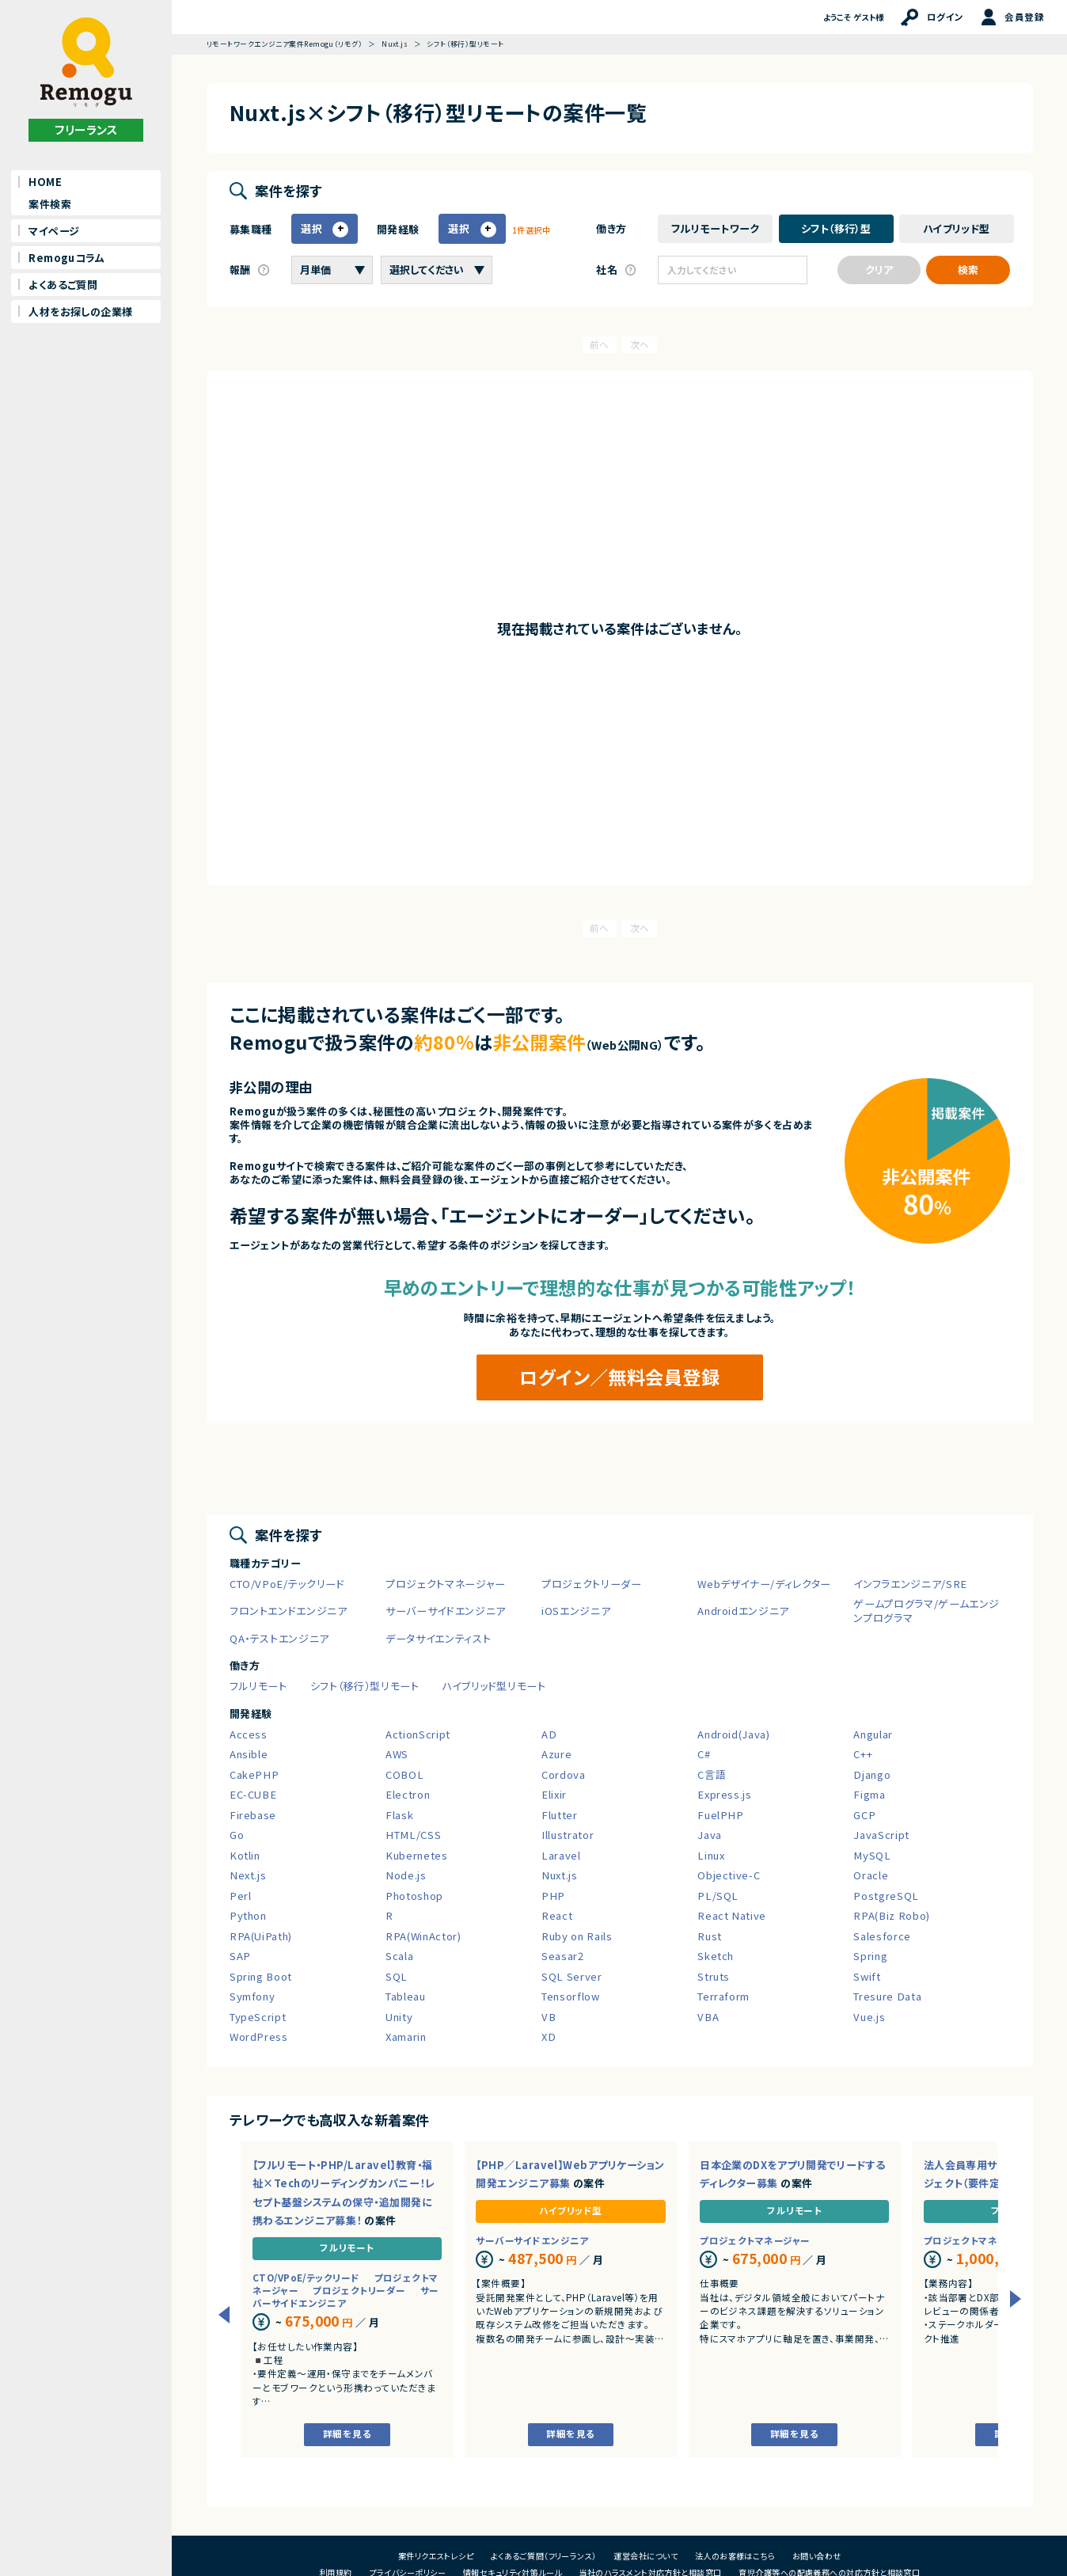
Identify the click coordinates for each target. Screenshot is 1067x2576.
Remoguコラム (66, 257)
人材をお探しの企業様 (80, 311)
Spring (870, 1955)
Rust (709, 1935)
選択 (313, 228)
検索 (968, 269)
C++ (862, 1753)
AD (548, 1734)
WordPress (259, 2036)
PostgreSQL (886, 1895)
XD (548, 2036)
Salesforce (882, 1935)
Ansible (249, 1753)
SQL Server (571, 1976)
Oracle (870, 1875)
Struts (713, 1976)
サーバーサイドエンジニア (445, 1610)
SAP (240, 1955)
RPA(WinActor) (423, 1935)
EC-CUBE (253, 1794)
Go (237, 1834)
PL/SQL (718, 1895)
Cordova (563, 1774)
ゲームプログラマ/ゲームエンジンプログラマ (926, 1610)
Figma (869, 1794)
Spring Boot (261, 1976)
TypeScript (258, 2016)
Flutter (559, 1814)
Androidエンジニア (743, 1610)
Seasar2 (562, 1955)
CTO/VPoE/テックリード (287, 1583)
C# (703, 1753)
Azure (556, 1753)
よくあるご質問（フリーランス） (544, 2556)
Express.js (724, 1794)
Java (709, 1834)
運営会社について (645, 2556)
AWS (396, 1753)
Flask (399, 1814)
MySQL (871, 1855)
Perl (241, 1895)
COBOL (404, 1774)
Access (249, 1734)
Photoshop (414, 1895)
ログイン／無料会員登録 (619, 1376)
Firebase (253, 1814)
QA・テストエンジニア (279, 1638)
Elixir (554, 1794)
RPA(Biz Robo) (891, 1915)
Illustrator (567, 1834)
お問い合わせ (816, 2556)
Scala (399, 1955)
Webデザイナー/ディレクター (764, 1583)
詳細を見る (347, 2433)
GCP (864, 1814)
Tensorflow (570, 1996)
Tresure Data (887, 1996)
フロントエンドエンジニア (288, 1610)
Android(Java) (733, 1734)
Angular (873, 1734)
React (556, 1915)
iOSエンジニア (575, 1610)
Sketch (715, 1955)
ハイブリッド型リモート (494, 1685)
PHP (553, 1895)
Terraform (723, 1996)
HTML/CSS (413, 1834)
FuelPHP (720, 1814)
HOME (45, 181)
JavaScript (881, 1834)
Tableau (405, 1996)
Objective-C (728, 1875)
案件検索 (49, 204)
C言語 (711, 1774)
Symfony (252, 1996)
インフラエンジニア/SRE (909, 1583)
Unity (398, 2016)
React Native (731, 1915)
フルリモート (258, 1685)
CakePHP (254, 1774)
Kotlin (245, 1855)
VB (548, 2016)
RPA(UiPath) (261, 1935)
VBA (708, 2016)
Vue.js (869, 2016)
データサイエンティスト (438, 1638)
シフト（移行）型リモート (365, 1685)
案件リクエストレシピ (436, 2556)
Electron (407, 1794)
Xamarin (406, 2036)
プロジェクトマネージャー (445, 1583)
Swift (866, 1976)
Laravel (561, 1855)
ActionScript (417, 1734)
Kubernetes (416, 1855)
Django (871, 1774)
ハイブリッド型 (570, 2210)
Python (248, 1915)
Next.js (248, 1875)
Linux (710, 1855)
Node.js (406, 1875)
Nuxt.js (559, 1875)
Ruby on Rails (576, 1935)
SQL (396, 1976)
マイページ (53, 230)
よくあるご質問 (62, 284)
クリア (879, 269)
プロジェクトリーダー (591, 1583)
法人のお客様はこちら (735, 2556)
